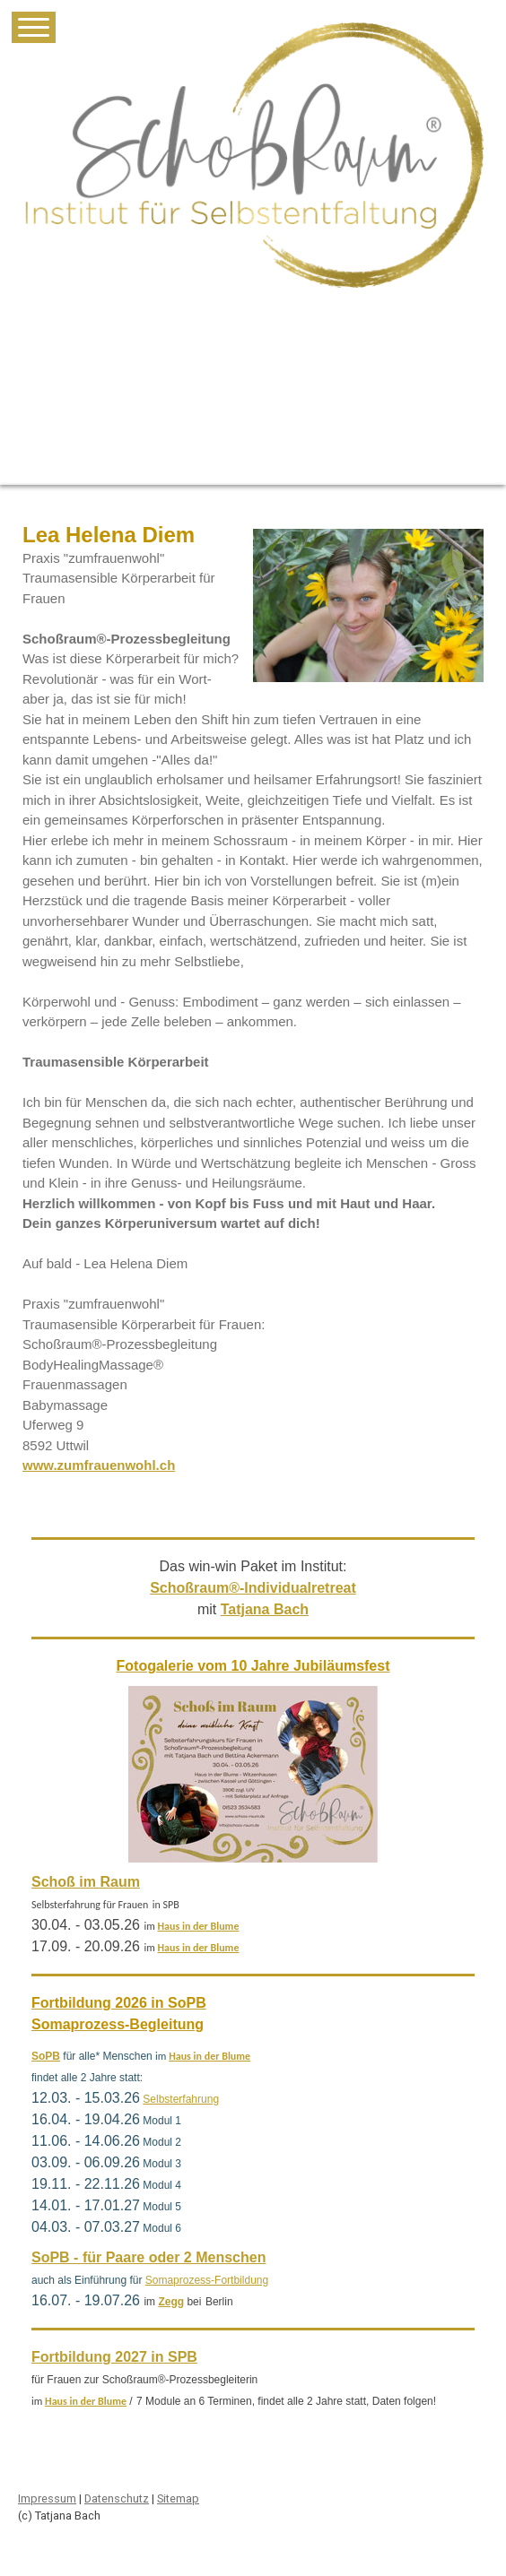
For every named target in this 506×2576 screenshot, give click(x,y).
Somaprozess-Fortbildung (206, 2280)
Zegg (171, 2301)
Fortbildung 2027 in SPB (114, 2356)
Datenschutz (116, 2498)
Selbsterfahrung (181, 2099)
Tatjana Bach (265, 1609)
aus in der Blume (201, 1926)
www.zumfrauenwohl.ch (98, 1465)
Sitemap (178, 2498)
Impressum (47, 2498)
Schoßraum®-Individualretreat (253, 1587)
